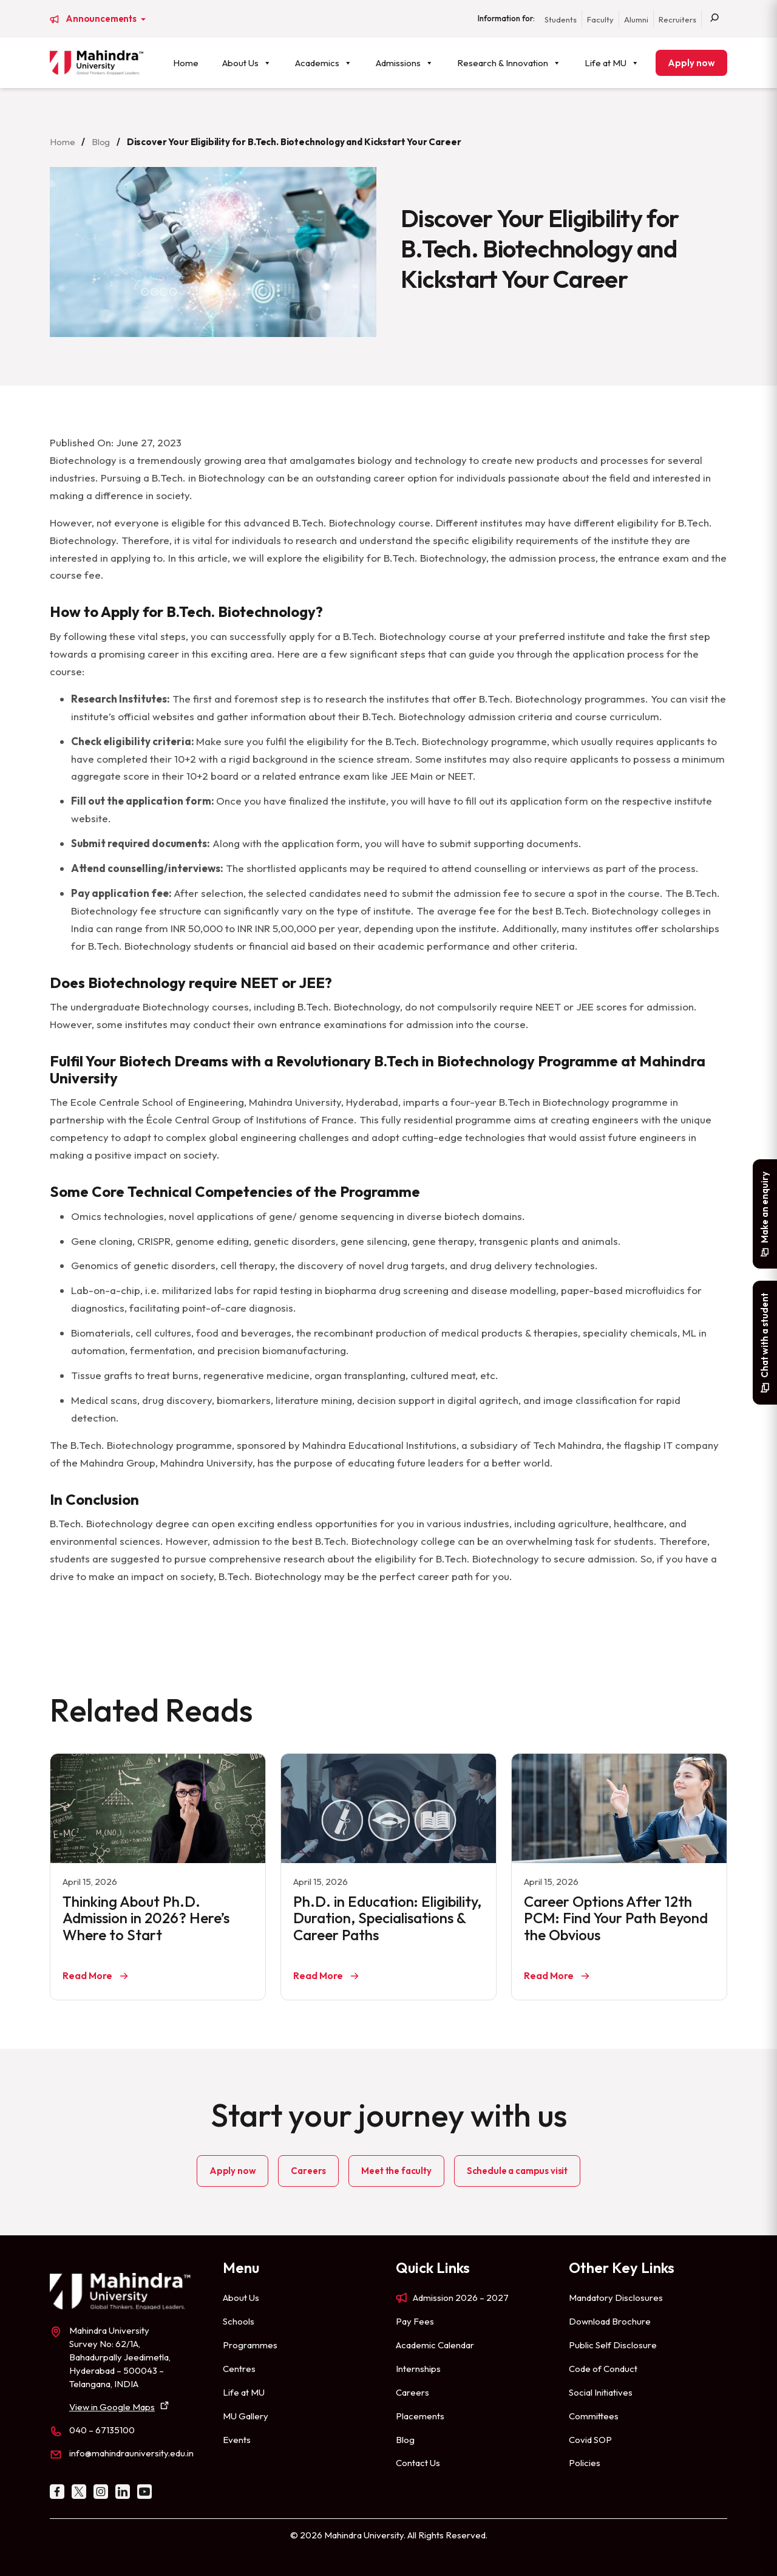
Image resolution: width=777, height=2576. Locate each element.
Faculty (600, 19)
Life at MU (612, 63)
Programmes (250, 2345)
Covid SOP (590, 2439)
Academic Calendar (435, 2345)
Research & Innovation (509, 63)
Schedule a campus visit (517, 2170)
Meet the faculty (396, 2170)
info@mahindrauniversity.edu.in (131, 2453)
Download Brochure (610, 2321)
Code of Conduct (603, 2368)
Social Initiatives (601, 2392)
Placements (420, 2416)
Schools (238, 2321)
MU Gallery (245, 2416)
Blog (101, 142)
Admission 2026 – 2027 (461, 2297)
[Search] (714, 18)
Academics (323, 63)
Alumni (636, 19)
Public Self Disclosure (613, 2345)
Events (237, 2439)
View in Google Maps (112, 2407)
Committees (594, 2416)
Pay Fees (415, 2321)
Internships (418, 2368)
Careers (308, 2170)
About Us (246, 63)
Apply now (691, 63)
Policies (584, 2463)
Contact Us (418, 2463)
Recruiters (677, 19)
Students (561, 19)
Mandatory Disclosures (616, 2297)
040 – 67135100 (102, 2430)
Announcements (102, 18)
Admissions (404, 63)
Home (185, 63)
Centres (239, 2368)
